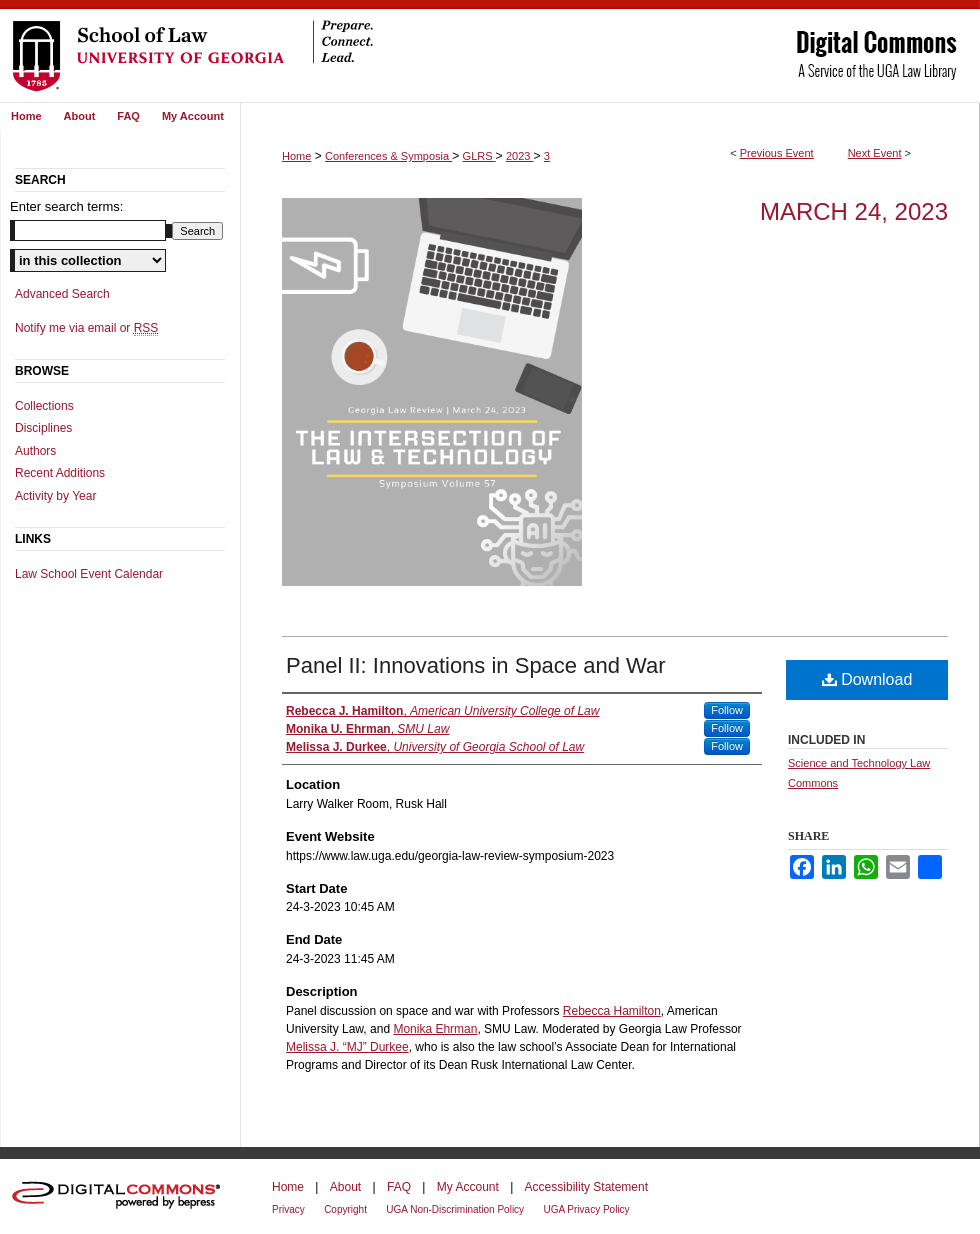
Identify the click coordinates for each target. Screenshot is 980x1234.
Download (867, 679)
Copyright (345, 1209)
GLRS (479, 156)
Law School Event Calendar (89, 574)
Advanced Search (62, 294)
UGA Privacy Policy (586, 1209)
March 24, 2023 (854, 211)
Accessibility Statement (586, 1187)
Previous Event (777, 153)
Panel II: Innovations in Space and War (476, 665)
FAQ (399, 1187)
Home (296, 156)
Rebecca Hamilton (612, 1011)
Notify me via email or (86, 328)
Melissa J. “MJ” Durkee (347, 1047)
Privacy (288, 1209)
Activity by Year (55, 496)
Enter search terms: (66, 206)
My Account (468, 1187)
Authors (35, 451)
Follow (727, 710)
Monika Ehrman (435, 1029)
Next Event (875, 153)
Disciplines (43, 428)
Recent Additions (60, 473)
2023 (520, 156)
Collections (44, 406)
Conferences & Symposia (388, 156)
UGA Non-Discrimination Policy (455, 1209)
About (345, 1187)
